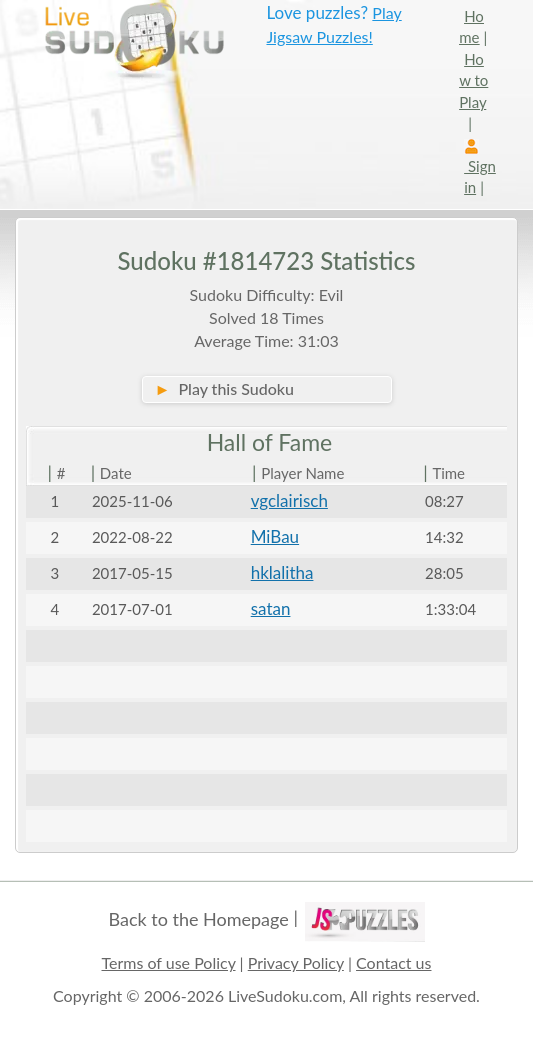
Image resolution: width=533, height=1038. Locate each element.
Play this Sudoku (225, 388)
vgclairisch (289, 500)
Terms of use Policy (169, 962)
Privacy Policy (296, 962)
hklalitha (282, 572)
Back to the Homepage (198, 919)
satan (271, 608)
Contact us (393, 962)
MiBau (275, 536)
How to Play (473, 80)
